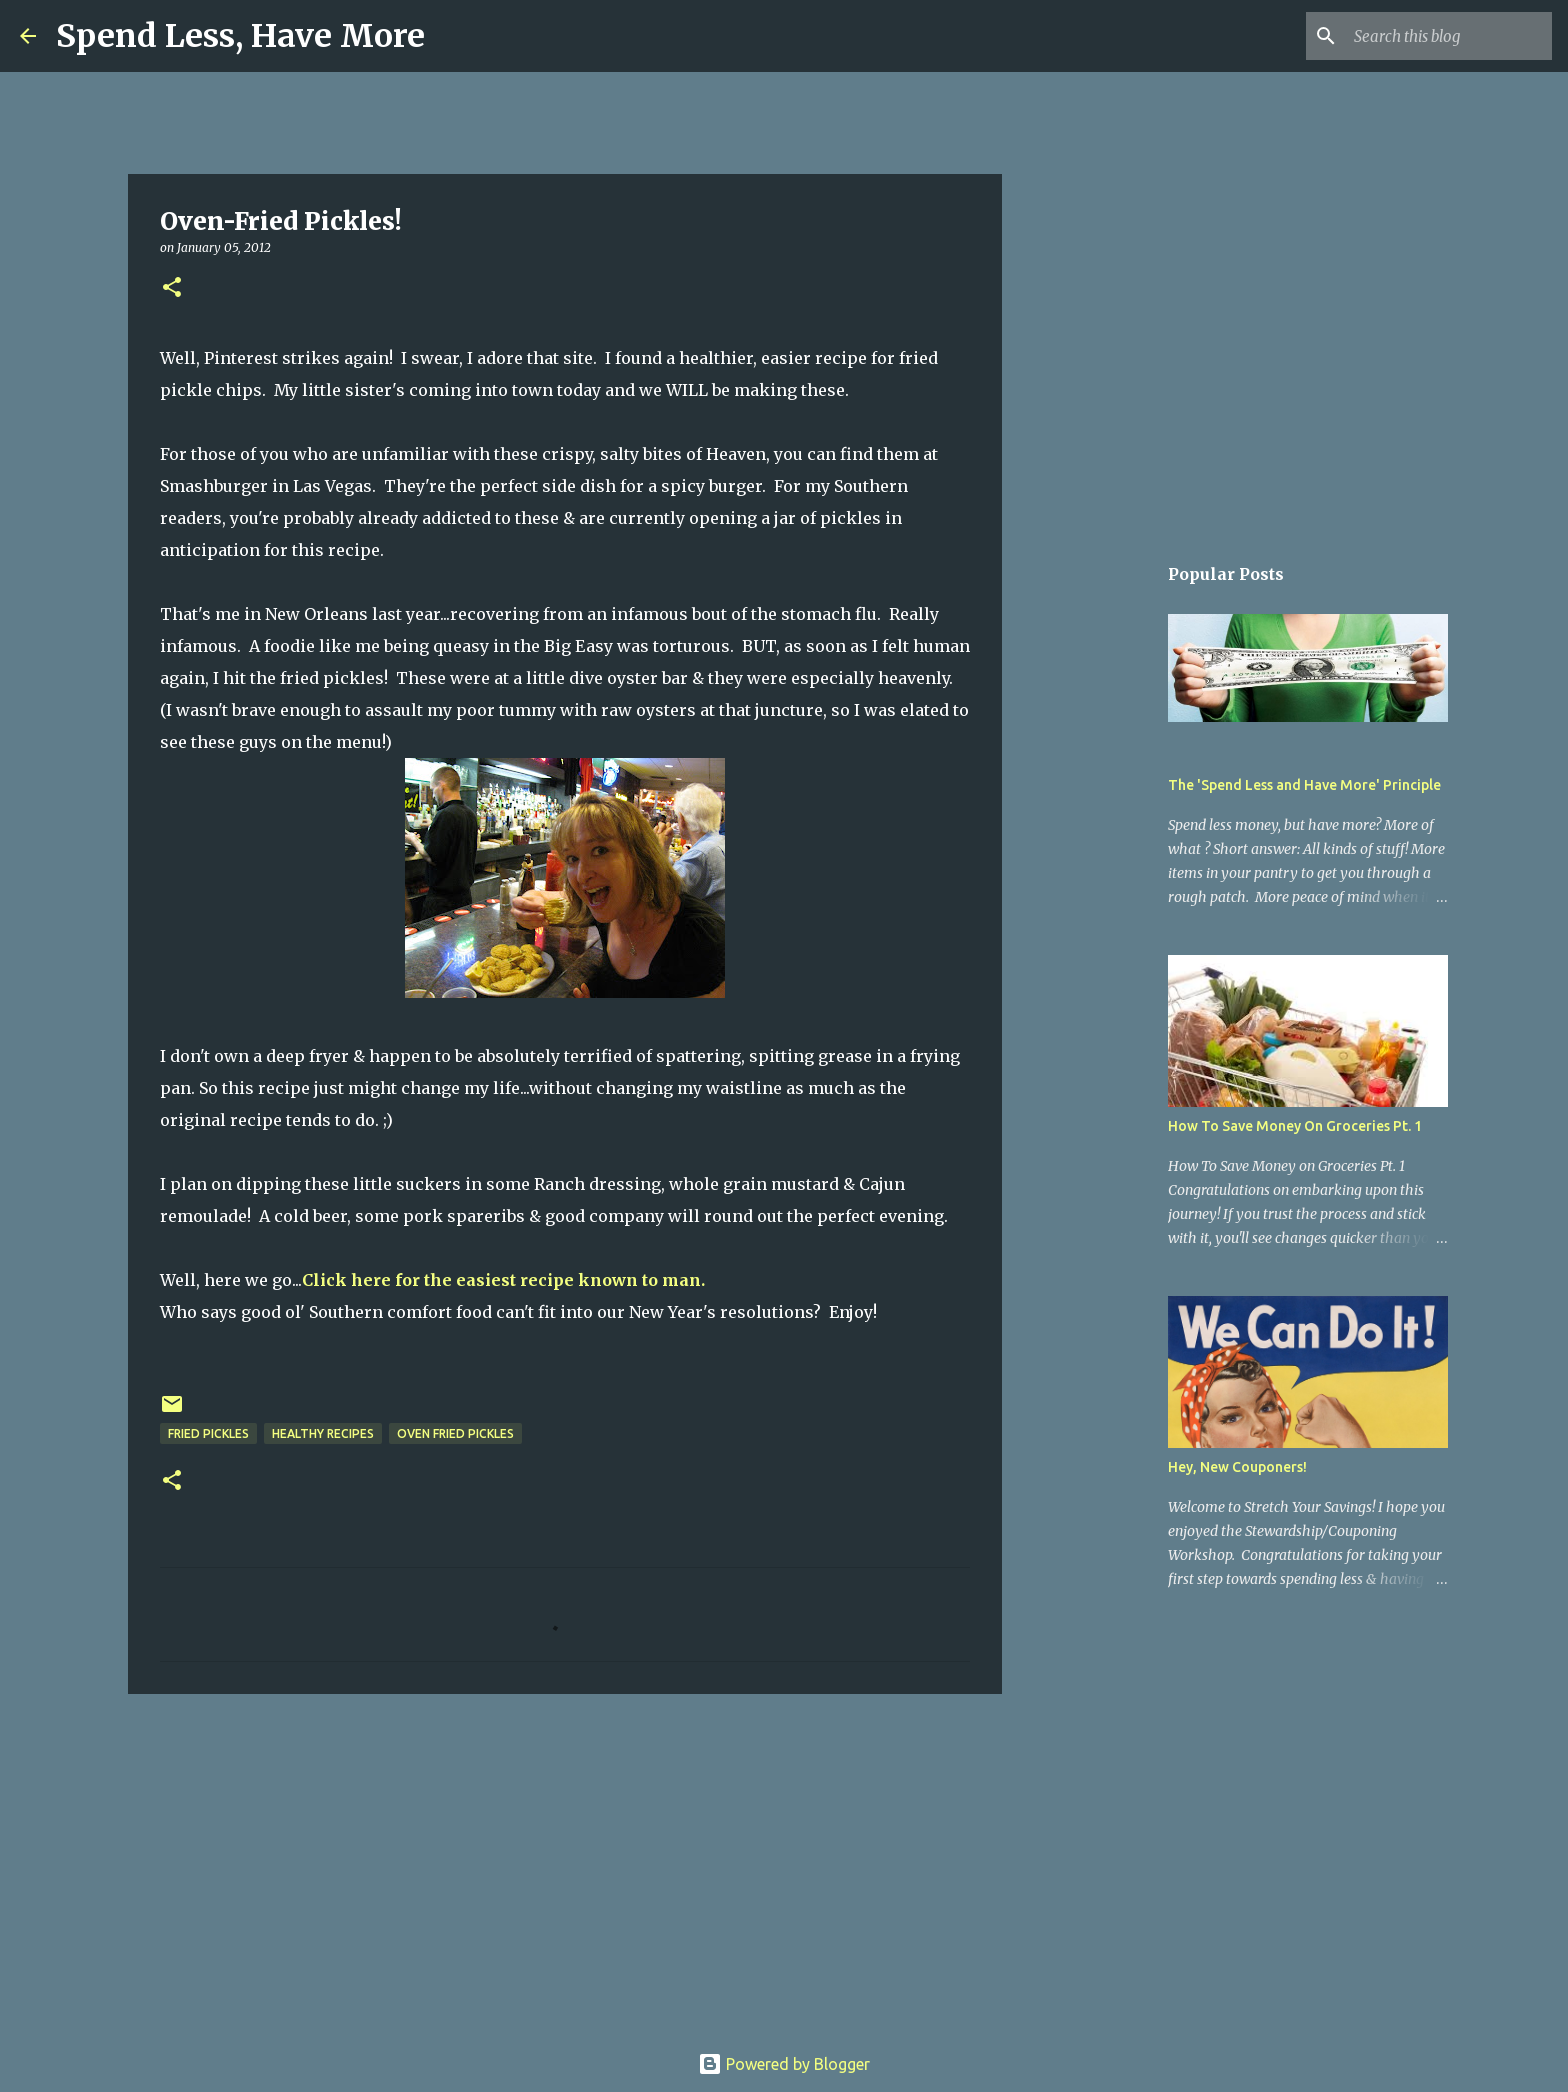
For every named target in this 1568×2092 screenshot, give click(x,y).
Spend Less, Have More (240, 36)
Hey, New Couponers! (1237, 1467)
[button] (172, 288)
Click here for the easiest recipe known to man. (503, 1280)
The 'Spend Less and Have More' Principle (1304, 785)
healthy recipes (323, 1433)
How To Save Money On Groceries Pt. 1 (1295, 1126)
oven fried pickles (455, 1433)
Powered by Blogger (784, 2064)
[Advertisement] (565, 1864)
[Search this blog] (1447, 36)
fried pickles (208, 1433)
